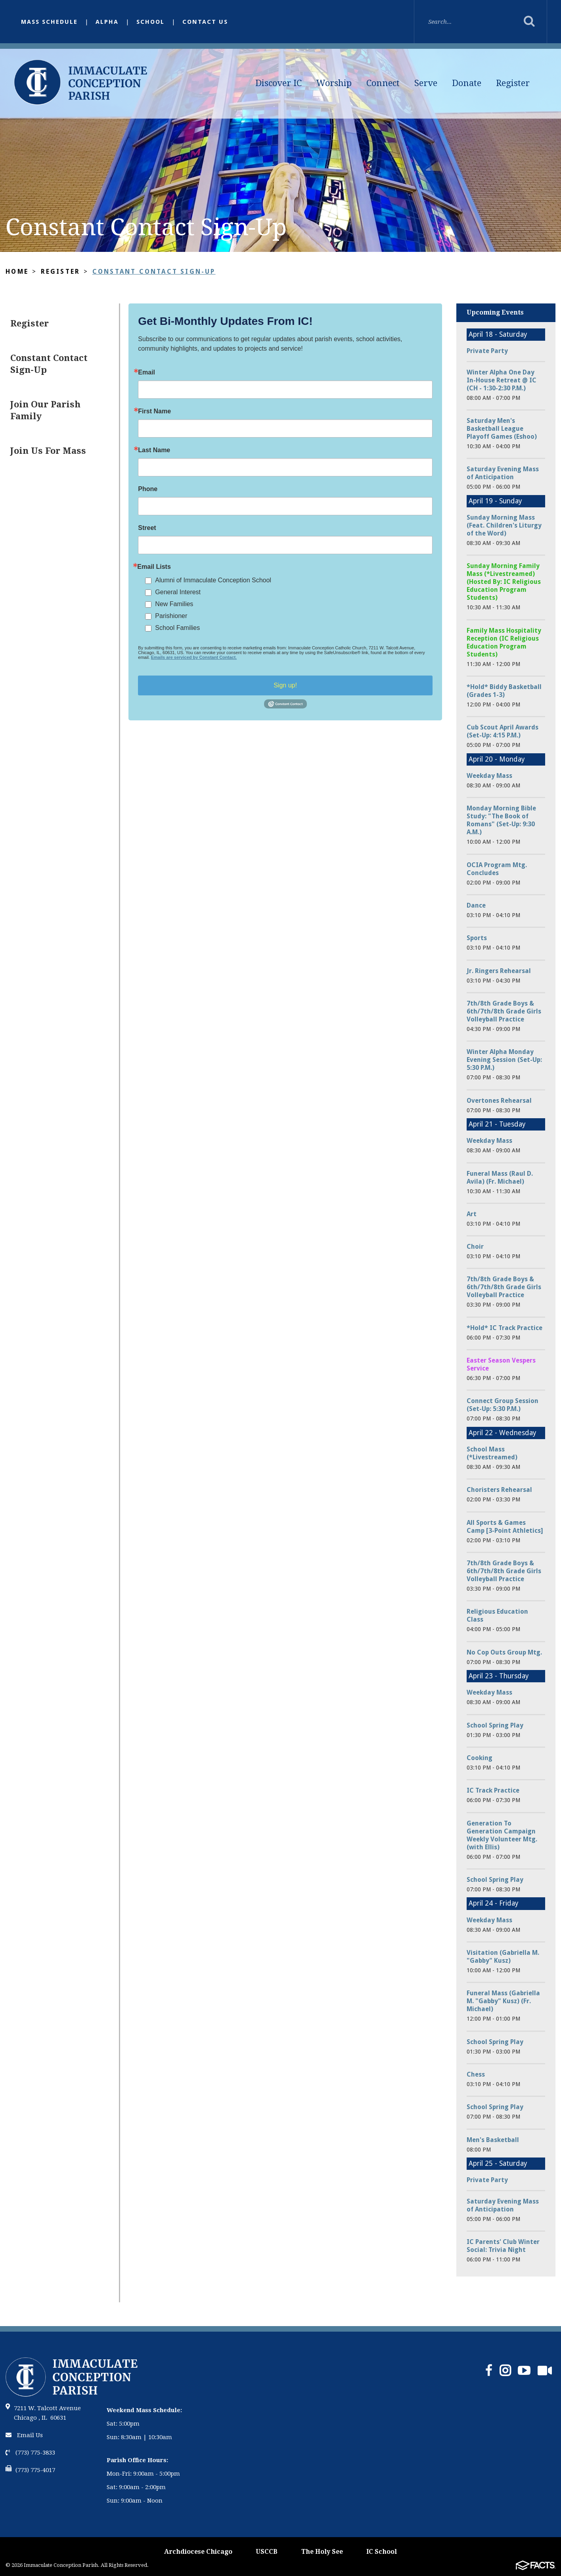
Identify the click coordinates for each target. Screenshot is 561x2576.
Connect (383, 83)
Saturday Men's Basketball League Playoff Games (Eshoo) (502, 428)
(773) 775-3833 (30, 2452)
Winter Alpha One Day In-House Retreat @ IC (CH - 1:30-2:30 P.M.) (501, 380)
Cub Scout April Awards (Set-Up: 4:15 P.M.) (502, 731)
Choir (475, 1246)
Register (513, 83)
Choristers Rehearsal (499, 1489)
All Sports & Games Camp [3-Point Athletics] (505, 1526)
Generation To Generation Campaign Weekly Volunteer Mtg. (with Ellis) (502, 1835)
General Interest (178, 592)
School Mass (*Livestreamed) (492, 1453)
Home (17, 271)
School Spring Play (495, 1725)
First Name (154, 411)
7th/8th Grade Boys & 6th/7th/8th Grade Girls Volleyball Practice (504, 1011)
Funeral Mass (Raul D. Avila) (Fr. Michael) (500, 1177)
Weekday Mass (489, 775)
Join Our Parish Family (45, 410)
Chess (476, 2074)
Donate (466, 83)
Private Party (487, 351)
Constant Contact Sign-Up (154, 271)
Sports (477, 938)
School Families (177, 627)
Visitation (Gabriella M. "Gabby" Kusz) (503, 1956)
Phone (147, 489)
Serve (425, 83)
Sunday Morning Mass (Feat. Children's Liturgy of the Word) (504, 525)
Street (147, 528)
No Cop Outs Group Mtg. (504, 1652)
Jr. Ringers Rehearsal (499, 971)
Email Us (24, 2435)
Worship (334, 83)
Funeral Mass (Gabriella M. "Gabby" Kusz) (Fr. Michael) (503, 2001)
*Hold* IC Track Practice (504, 1328)
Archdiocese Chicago (198, 2551)
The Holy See (322, 2551)
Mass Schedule (49, 21)
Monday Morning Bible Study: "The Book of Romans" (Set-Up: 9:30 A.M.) (501, 820)
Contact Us (205, 21)
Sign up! (285, 685)
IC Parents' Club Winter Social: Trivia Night (503, 2246)
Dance (476, 905)
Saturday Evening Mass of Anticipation (503, 473)
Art (472, 1214)
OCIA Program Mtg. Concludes (497, 869)
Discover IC (278, 83)
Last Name (154, 450)
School (150, 21)
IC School (381, 2551)
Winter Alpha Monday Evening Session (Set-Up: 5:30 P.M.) (504, 1059)
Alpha (107, 21)
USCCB (267, 2551)
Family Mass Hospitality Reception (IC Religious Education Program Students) (504, 642)
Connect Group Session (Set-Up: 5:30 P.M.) (502, 1405)
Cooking (479, 1758)
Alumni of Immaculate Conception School (213, 580)
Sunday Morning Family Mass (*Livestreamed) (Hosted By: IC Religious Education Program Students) (504, 581)
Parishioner (171, 615)
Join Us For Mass (48, 451)
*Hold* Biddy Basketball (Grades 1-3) (504, 691)
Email (146, 372)
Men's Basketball (493, 2140)
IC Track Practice (493, 1790)
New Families (174, 604)
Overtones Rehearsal (499, 1100)
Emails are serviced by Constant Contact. (194, 657)
